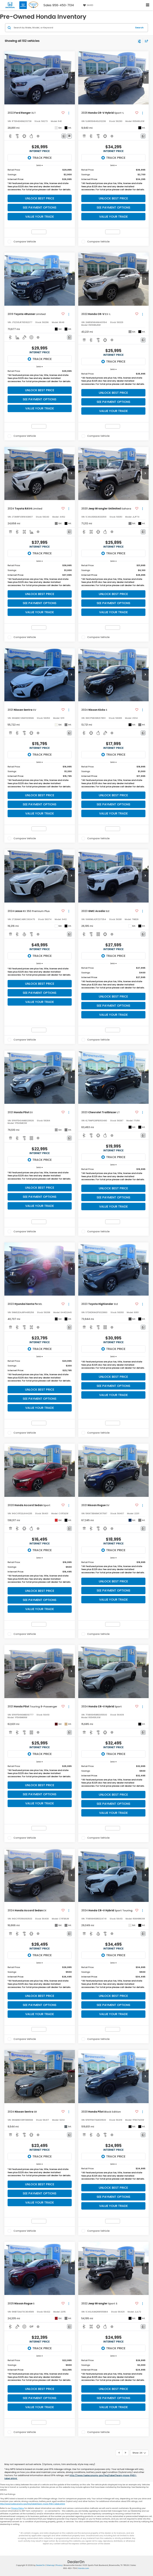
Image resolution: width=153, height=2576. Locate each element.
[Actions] (69, 113)
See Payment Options (39, 207)
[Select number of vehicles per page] (139, 2453)
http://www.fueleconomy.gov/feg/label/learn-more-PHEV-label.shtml (70, 2477)
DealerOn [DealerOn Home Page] (40, 2565)
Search (139, 27)
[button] (71, 78)
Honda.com (83, 2568)
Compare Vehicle (24, 241)
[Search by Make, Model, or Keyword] (72, 28)
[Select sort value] (145, 41)
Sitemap (50, 2565)
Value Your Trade (39, 216)
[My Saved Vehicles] (87, 5)
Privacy (59, 2565)
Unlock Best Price (39, 198)
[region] (40, 180)
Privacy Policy (17, 2508)
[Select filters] (139, 41)
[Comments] (64, 136)
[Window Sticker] (69, 136)
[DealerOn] (76, 2561)
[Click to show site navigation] (147, 5)
